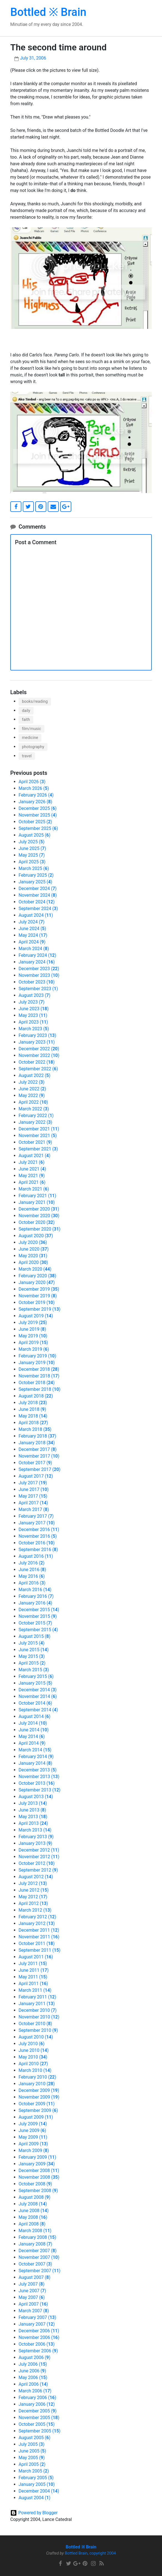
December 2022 (39, 1048)
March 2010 (35, 2070)
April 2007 (33, 2304)
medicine (30, 737)
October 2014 (35, 1703)
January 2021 (37, 1202)
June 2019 (32, 1329)
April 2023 (33, 1022)
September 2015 (38, 1629)
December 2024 (38, 888)
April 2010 (33, 2063)
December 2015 (39, 1609)
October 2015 (35, 1623)
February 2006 (37, 2397)
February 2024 (37, 955)
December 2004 (39, 2491)
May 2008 (33, 2217)
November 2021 (38, 1135)
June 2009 (32, 2130)
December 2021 (39, 1129)
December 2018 (39, 1369)
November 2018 (39, 1376)
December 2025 (38, 808)
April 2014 (32, 1743)
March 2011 (35, 1990)
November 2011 (39, 1936)
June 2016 (32, 1569)
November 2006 (39, 2337)
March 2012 (35, 1910)
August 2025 (34, 835)
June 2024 (32, 928)
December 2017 (38, 1449)
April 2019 (33, 1342)
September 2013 (39, 1790)
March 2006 (35, 2390)
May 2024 (33, 935)
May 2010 (33, 2057)
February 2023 (37, 1035)
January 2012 (37, 1923)
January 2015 (35, 1683)
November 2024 (38, 895)
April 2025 (32, 861)
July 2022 (31, 1082)
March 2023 (34, 1028)
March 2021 (34, 1189)
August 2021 (34, 1155)
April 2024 (32, 942)
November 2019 (38, 1295)
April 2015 (32, 1663)
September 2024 (38, 908)
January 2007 (37, 2324)
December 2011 (39, 1930)
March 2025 (34, 868)
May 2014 (32, 1736)
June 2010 (34, 2050)
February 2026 (36, 795)
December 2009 (39, 2090)
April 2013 (33, 1823)
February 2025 (36, 875)
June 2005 (32, 2451)
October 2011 (37, 1943)
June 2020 (34, 1249)
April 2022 (33, 1102)
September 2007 (39, 2270)
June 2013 (32, 1810)
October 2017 (35, 1462)
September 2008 (38, 2190)
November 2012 (39, 1856)
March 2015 (34, 1669)
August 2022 (34, 1075)
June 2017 (34, 1489)
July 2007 (31, 2284)
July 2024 (31, 922)
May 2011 (33, 1977)
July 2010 (31, 2043)
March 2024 (34, 948)
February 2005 (36, 2477)
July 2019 (33, 1322)
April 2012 (33, 1903)
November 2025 (38, 815)
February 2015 (36, 1676)
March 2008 (35, 2230)
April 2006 (33, 2384)
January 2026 (35, 801)
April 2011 (33, 1983)
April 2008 (32, 2224)
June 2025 (32, 848)
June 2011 (34, 1970)
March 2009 (34, 2150)
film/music (31, 728)
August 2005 (34, 2437)
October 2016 (37, 1542)
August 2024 (36, 915)
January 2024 (37, 962)
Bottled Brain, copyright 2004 (90, 2553)
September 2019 (39, 1309)
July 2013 (33, 1803)
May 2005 (32, 2457)
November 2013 (39, 1776)
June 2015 (34, 1649)
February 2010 (37, 2077)
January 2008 (35, 2244)
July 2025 (31, 841)
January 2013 (35, 1843)
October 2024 (37, 901)
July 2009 (33, 2123)
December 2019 (39, 1289)
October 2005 (37, 2424)
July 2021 (31, 1162)
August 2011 (36, 1956)
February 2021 (37, 1195)
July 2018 (33, 1402)
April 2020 (33, 1262)
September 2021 (38, 1149)
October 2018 (37, 1382)
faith (26, 719)
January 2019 (37, 1362)
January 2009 (37, 2163)
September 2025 (38, 828)
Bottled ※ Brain (48, 12)
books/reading (35, 701)
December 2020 (39, 1209)
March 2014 (35, 1749)
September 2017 (39, 1469)
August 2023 (34, 995)
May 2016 (32, 1576)
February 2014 (36, 1756)
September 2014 (38, 1709)
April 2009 (33, 2143)
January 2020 (37, 1282)
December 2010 (38, 2010)
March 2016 (35, 1589)
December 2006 (39, 2330)
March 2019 (34, 1349)
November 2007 (39, 2257)
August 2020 (36, 1235)
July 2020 (33, 1242)
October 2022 (37, 1062)
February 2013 (36, 1836)
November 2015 (38, 1616)
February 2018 (37, 1436)
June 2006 (32, 2370)
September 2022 (38, 1068)
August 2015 (34, 1636)
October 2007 (35, 2264)
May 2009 (33, 2137)
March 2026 (34, 788)
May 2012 (33, 1896)
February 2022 (36, 1115)
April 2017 (33, 1502)
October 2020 (37, 1222)
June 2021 (32, 1169)
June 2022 (32, 1088)
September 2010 (38, 2030)
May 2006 (33, 2377)
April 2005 (32, 2464)
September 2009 (38, 2110)
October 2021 (35, 1142)
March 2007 (34, 2310)
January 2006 (37, 2404)
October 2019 (37, 1302)
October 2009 (37, 2103)
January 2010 (37, 2083)
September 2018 (39, 1389)
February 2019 (37, 1356)
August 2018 (36, 1396)
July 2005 (31, 2444)
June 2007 (32, 2290)
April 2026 (32, 781)
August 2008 (34, 2197)
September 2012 (38, 1870)
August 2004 (34, 2497)
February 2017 (36, 1516)
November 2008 (39, 2177)
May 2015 (32, 1656)
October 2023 (37, 982)
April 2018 (33, 1422)
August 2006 (34, 2357)
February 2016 (36, 1596)
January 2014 (35, 1763)
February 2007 (37, 2317)
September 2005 (39, 2431)
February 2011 (37, 1997)
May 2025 (32, 855)
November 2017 (39, 1456)
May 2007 (32, 2297)
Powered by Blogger (38, 2512)
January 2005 (37, 2484)
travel (27, 756)
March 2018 (35, 1429)
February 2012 (37, 1916)
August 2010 (36, 2037)
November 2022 (39, 1055)
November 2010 (39, 2017)
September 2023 (38, 988)
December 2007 (38, 2250)
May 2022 (32, 1095)
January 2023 (37, 1042)
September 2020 (39, 1229)
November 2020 (39, 1215)
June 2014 (34, 1729)
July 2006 (33, 2364)
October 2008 (35, 2183)
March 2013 (35, 1830)
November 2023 (39, 975)
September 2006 (38, 2350)
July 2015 (31, 1643)
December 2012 (39, 1850)
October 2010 (35, 2023)
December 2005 (38, 2411)
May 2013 (33, 1816)
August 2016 (36, 1556)
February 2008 (37, 2237)
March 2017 (34, 1509)
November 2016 (38, 1536)
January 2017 (37, 1522)
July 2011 (33, 1963)
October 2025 (35, 821)
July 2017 (33, 1482)
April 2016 (32, 1583)
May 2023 (33, 1015)
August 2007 (34, 2277)
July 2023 (31, 1002)
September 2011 (39, 1950)
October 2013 (37, 1783)
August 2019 (36, 1315)
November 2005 (39, 2417)
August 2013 (36, 1796)
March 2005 (34, 2471)
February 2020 (37, 1275)
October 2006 (37, 2344)
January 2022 (35, 1122)
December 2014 (38, 1689)
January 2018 (37, 1442)
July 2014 (33, 1723)
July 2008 (33, 2204)
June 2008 (34, 2210)
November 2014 (38, 1696)
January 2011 (37, 2003)
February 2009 (37, 2157)
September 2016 (38, 1549)
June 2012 (34, 1890)
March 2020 (35, 1269)
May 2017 (33, 1496)
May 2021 (32, 1175)
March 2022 (34, 1108)
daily (26, 710)
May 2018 (33, 1416)
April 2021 (32, 1182)
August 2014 (34, 1716)
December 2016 (39, 1529)
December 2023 (39, 968)
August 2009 (36, 2117)
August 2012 (36, 1876)
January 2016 (35, 1603)
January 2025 (35, 881)
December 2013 (38, 1770)
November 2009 (39, 2097)
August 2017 (36, 1476)
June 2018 (32, 1409)
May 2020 (33, 1255)
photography (33, 747)
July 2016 (31, 1563)
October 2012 (37, 1863)
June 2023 (34, 1008)
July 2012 (33, 1883)
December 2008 (39, 2170)
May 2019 (33, 1335)
